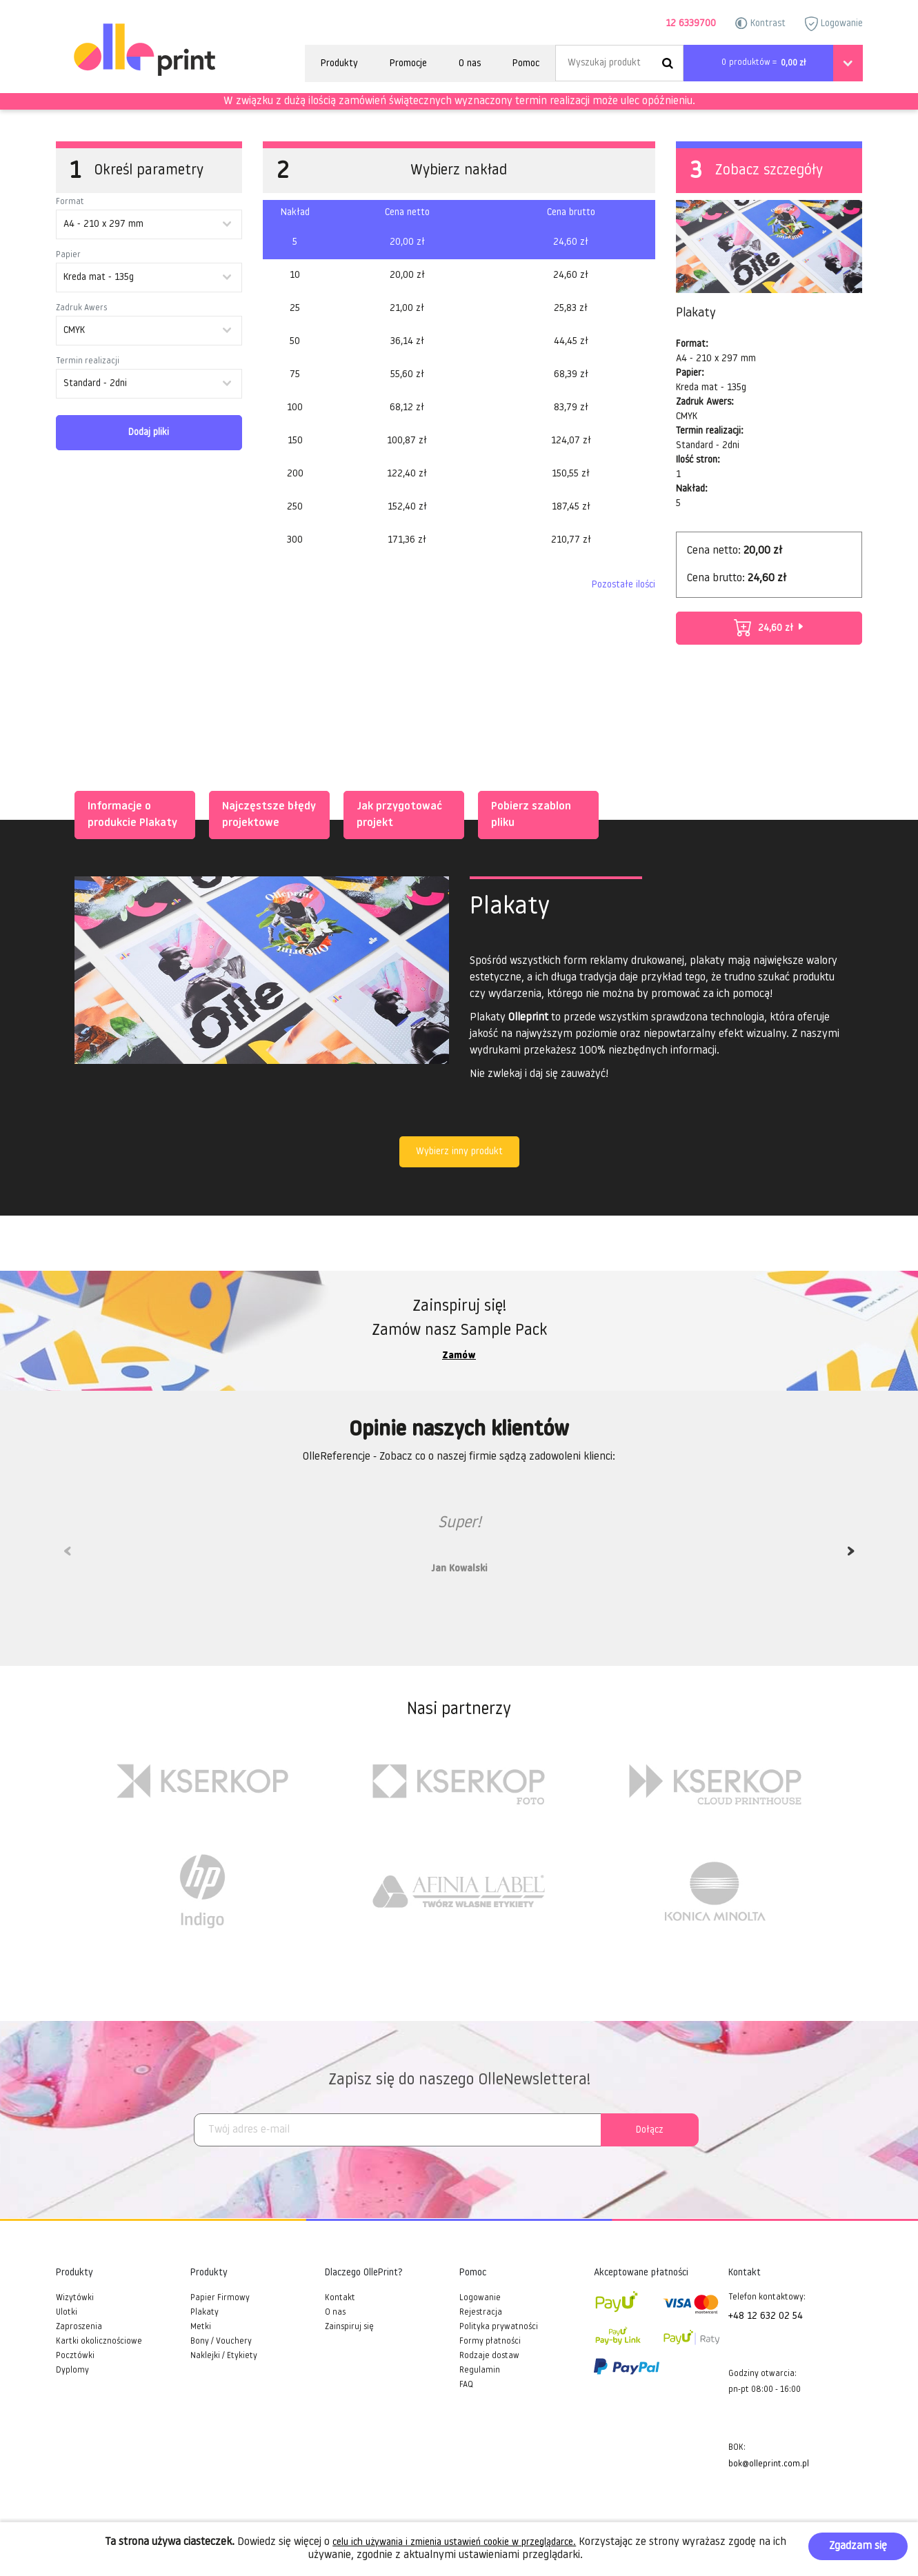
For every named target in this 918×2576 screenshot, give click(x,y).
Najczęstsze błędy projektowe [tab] (266, 813)
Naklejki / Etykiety (223, 2356)
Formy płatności (490, 2341)
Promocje (408, 64)
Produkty (339, 64)
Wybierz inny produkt (459, 1152)
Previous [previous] (67, 1555)
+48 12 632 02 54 (765, 2316)
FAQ (466, 2385)
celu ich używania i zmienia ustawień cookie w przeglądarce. (454, 2542)
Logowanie (834, 24)
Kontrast (760, 23)
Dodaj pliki (148, 432)
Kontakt (340, 2298)
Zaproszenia (79, 2327)
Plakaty (204, 2312)
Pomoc (525, 64)
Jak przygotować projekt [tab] (396, 813)
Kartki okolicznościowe (99, 2341)
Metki (200, 2327)
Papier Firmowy (220, 2298)
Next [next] (851, 1555)
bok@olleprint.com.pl (768, 2464)
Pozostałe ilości (623, 585)
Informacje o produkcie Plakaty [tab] (129, 813)
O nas (470, 64)
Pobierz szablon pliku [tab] (528, 813)
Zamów (459, 1356)
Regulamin (479, 2370)
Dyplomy (72, 2370)
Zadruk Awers (81, 308)
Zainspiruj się (349, 2327)
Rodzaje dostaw (489, 2356)
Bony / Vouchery (221, 2341)
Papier (68, 255)
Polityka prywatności (498, 2327)
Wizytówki (75, 2298)
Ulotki (66, 2312)
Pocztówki (75, 2356)
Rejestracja (480, 2312)
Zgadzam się (858, 2546)
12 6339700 (691, 24)
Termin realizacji (87, 361)
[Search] (619, 63)
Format (70, 202)
